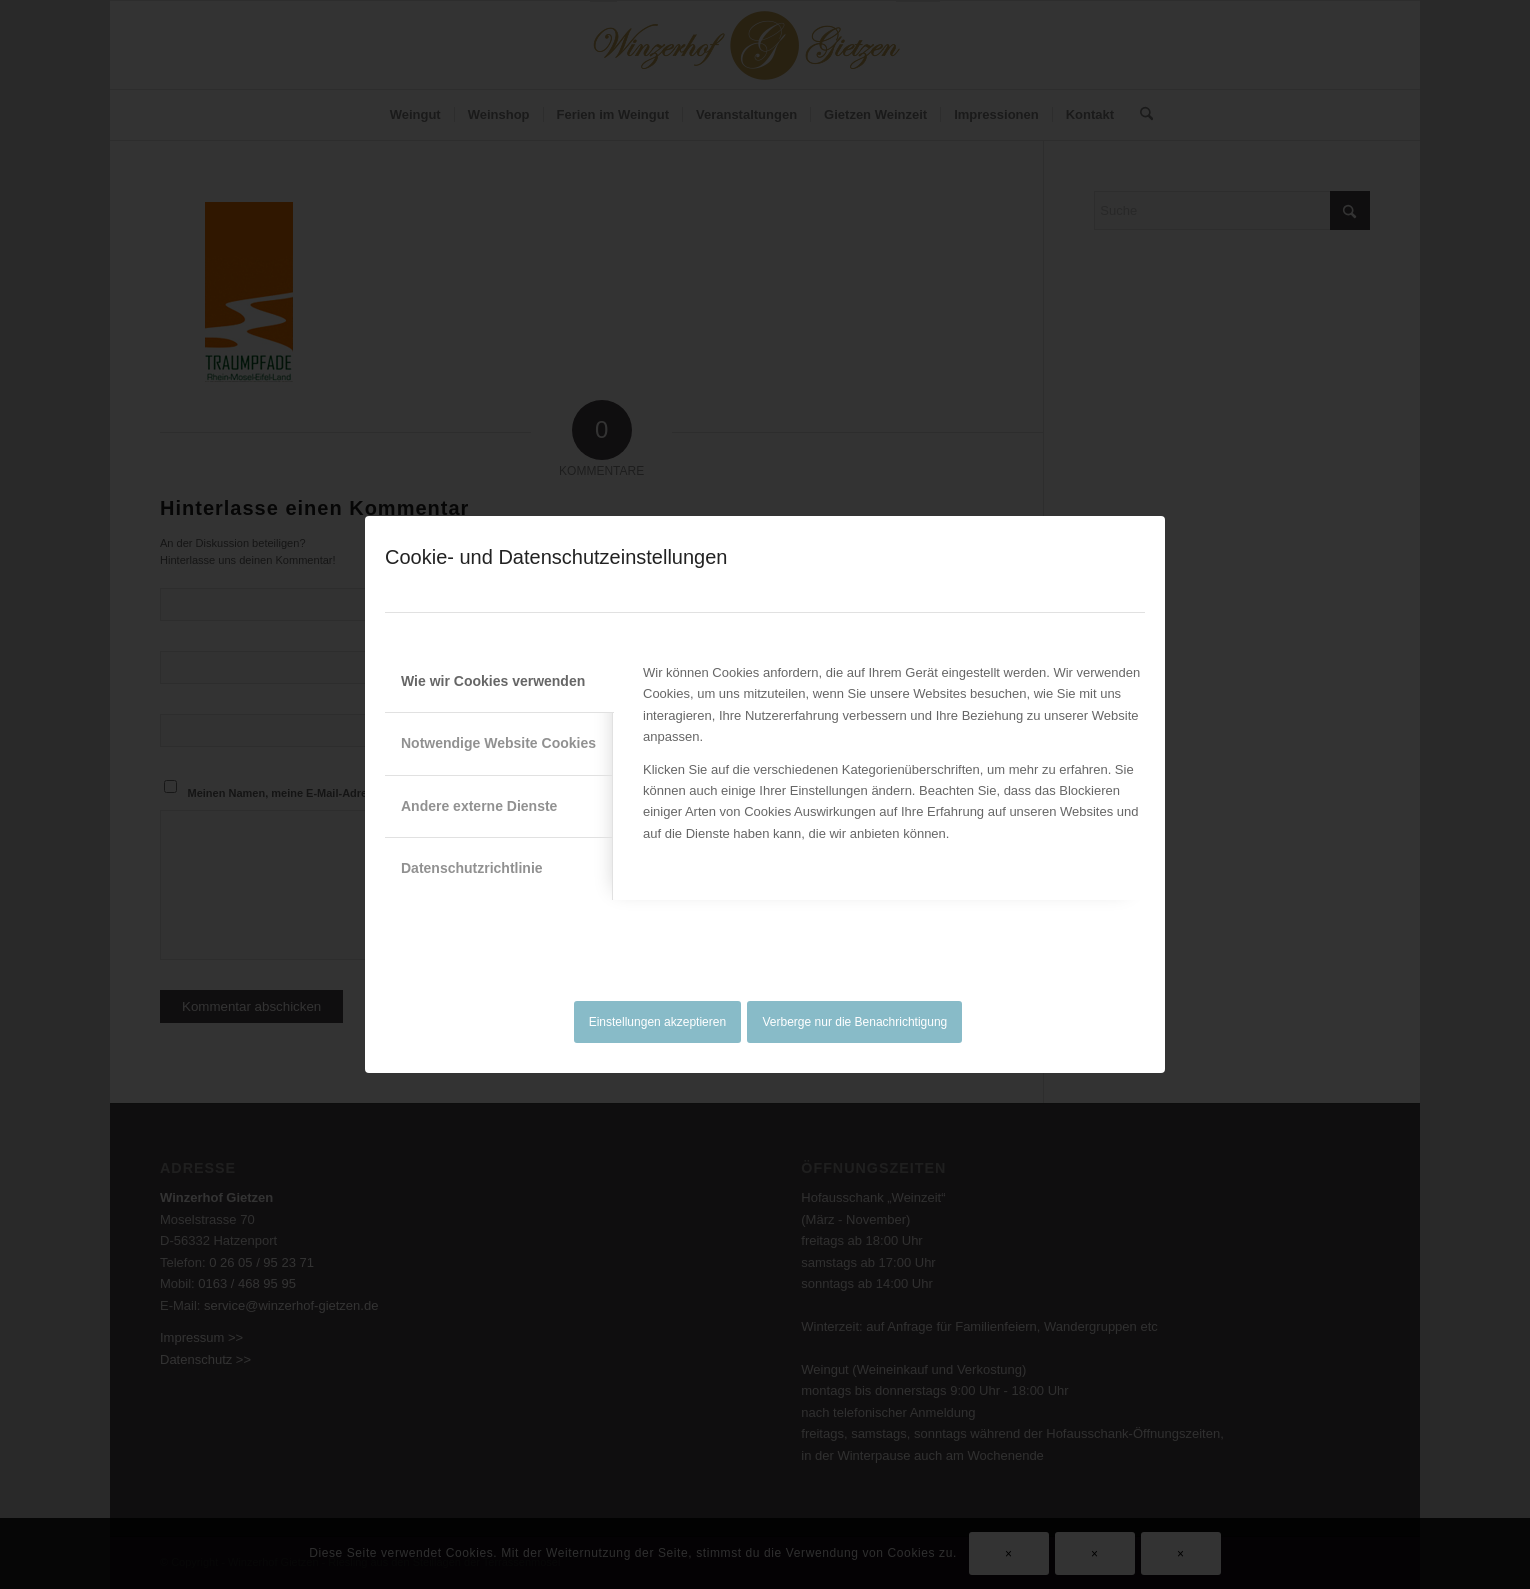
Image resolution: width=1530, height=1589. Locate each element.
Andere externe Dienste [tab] (479, 806)
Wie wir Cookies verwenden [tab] (493, 681)
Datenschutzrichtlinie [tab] (472, 868)
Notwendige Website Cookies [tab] (498, 743)
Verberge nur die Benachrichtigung (855, 1022)
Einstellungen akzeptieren (657, 1022)
